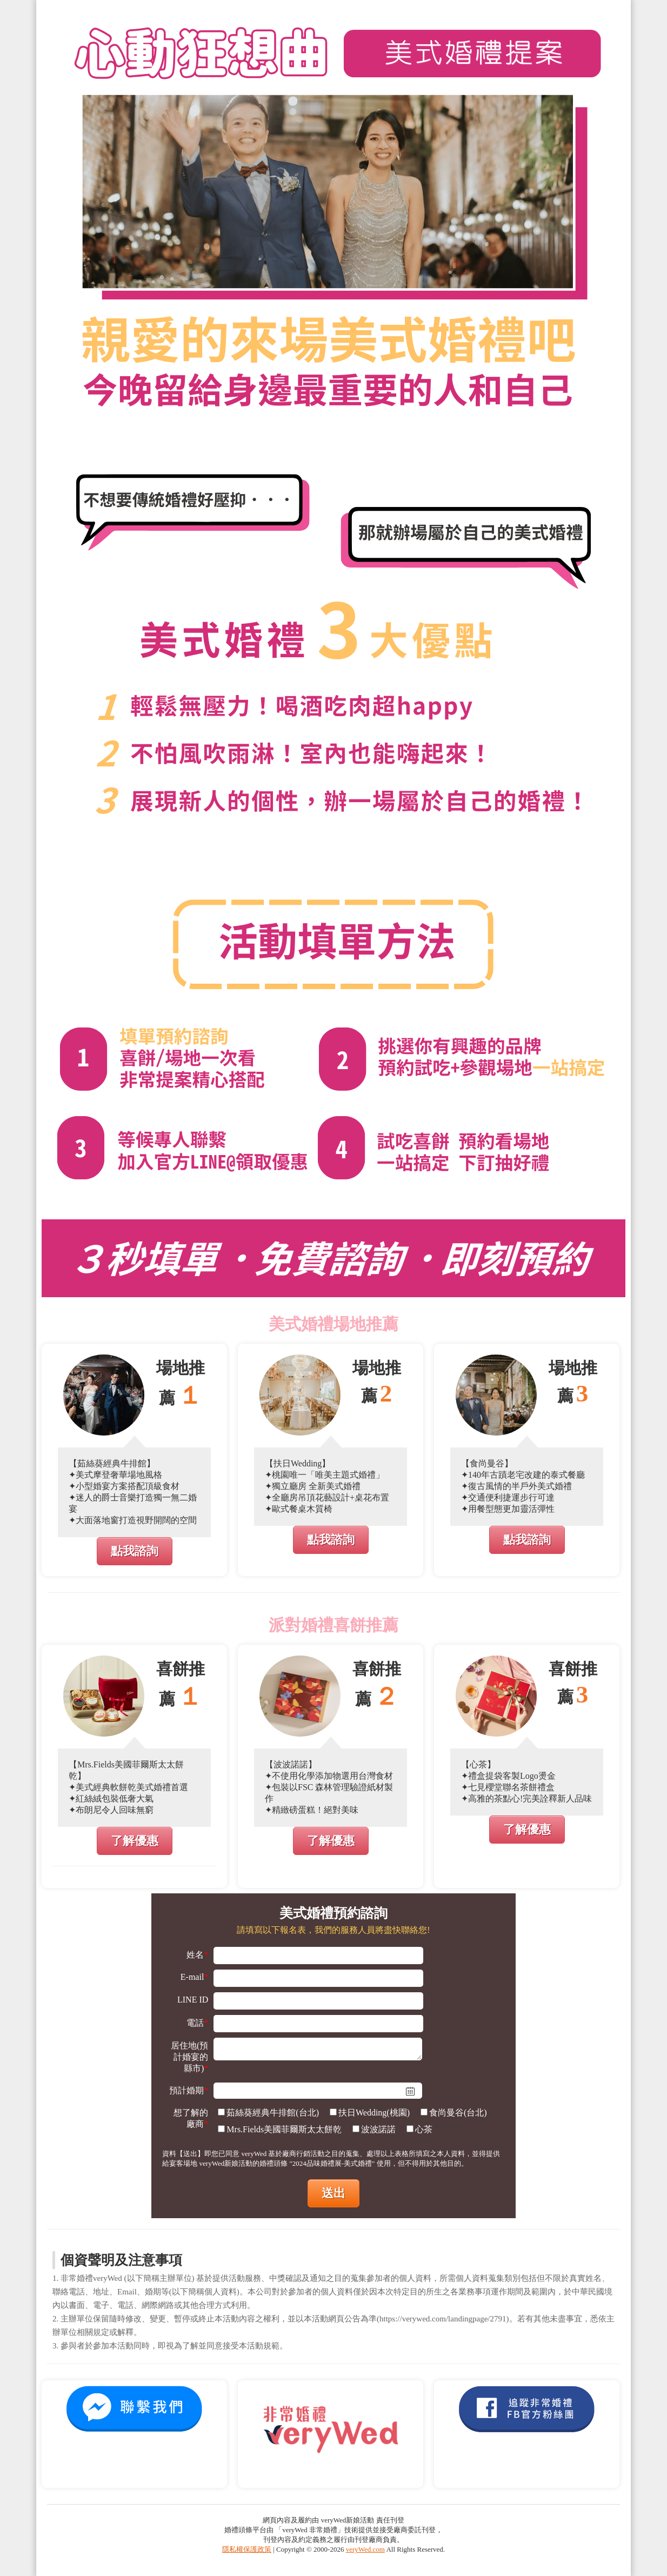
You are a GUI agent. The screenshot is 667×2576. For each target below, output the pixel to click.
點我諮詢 (134, 1551)
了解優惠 (134, 1840)
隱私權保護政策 (246, 2549)
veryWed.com (365, 2549)
